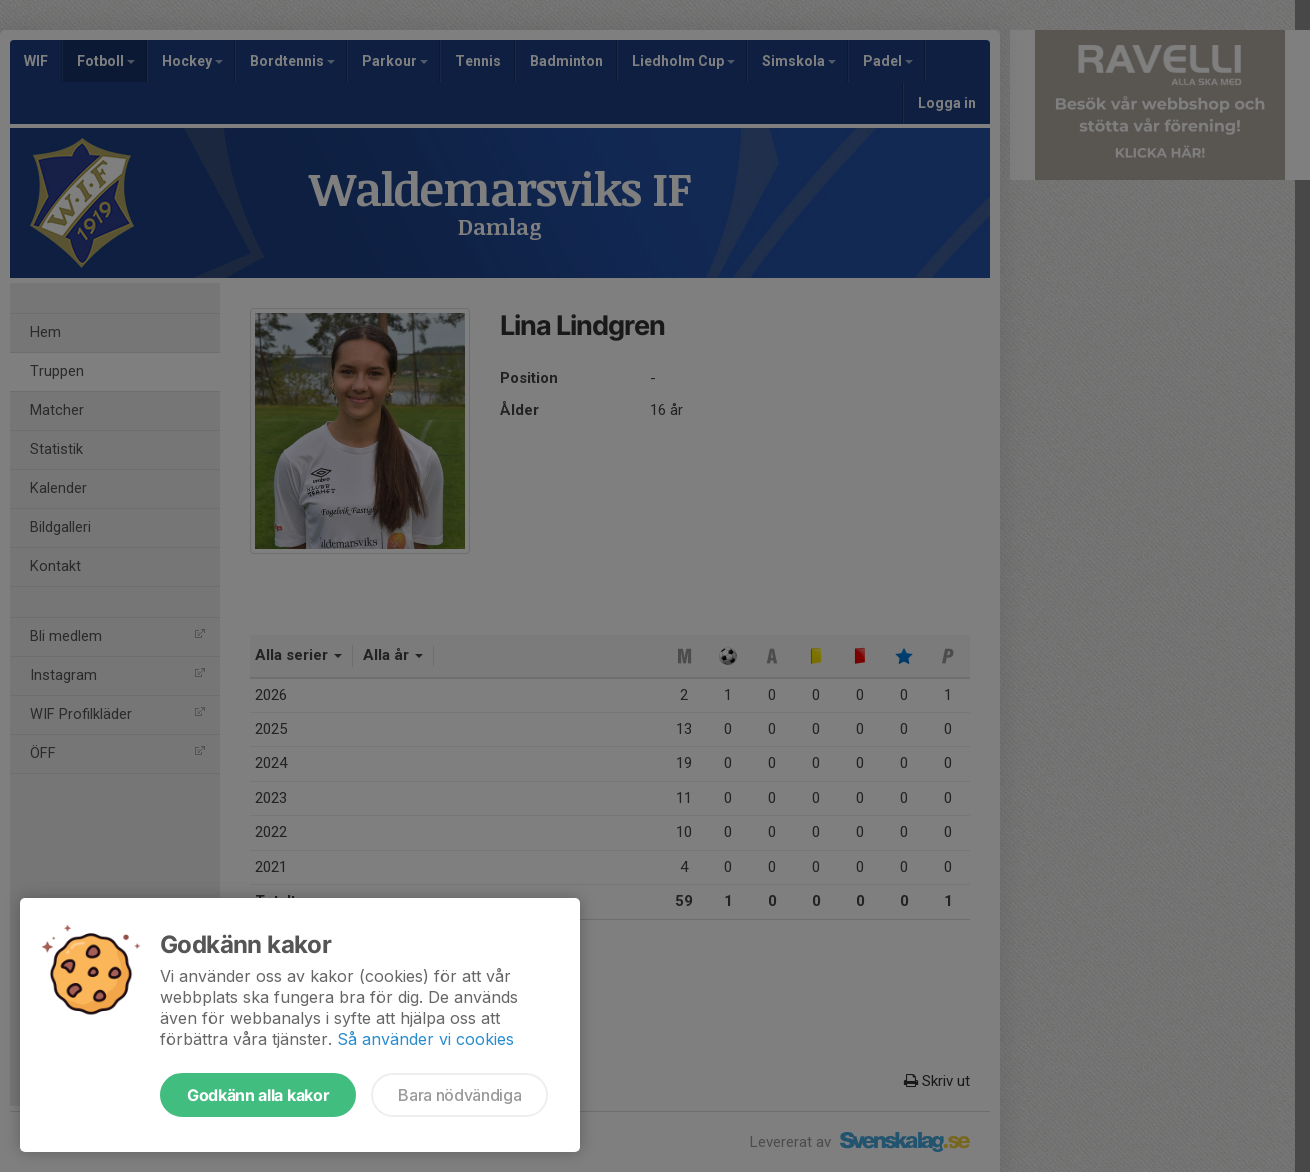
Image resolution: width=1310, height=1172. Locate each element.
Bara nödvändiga (459, 1095)
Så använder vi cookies (425, 1039)
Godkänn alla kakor (258, 1095)
